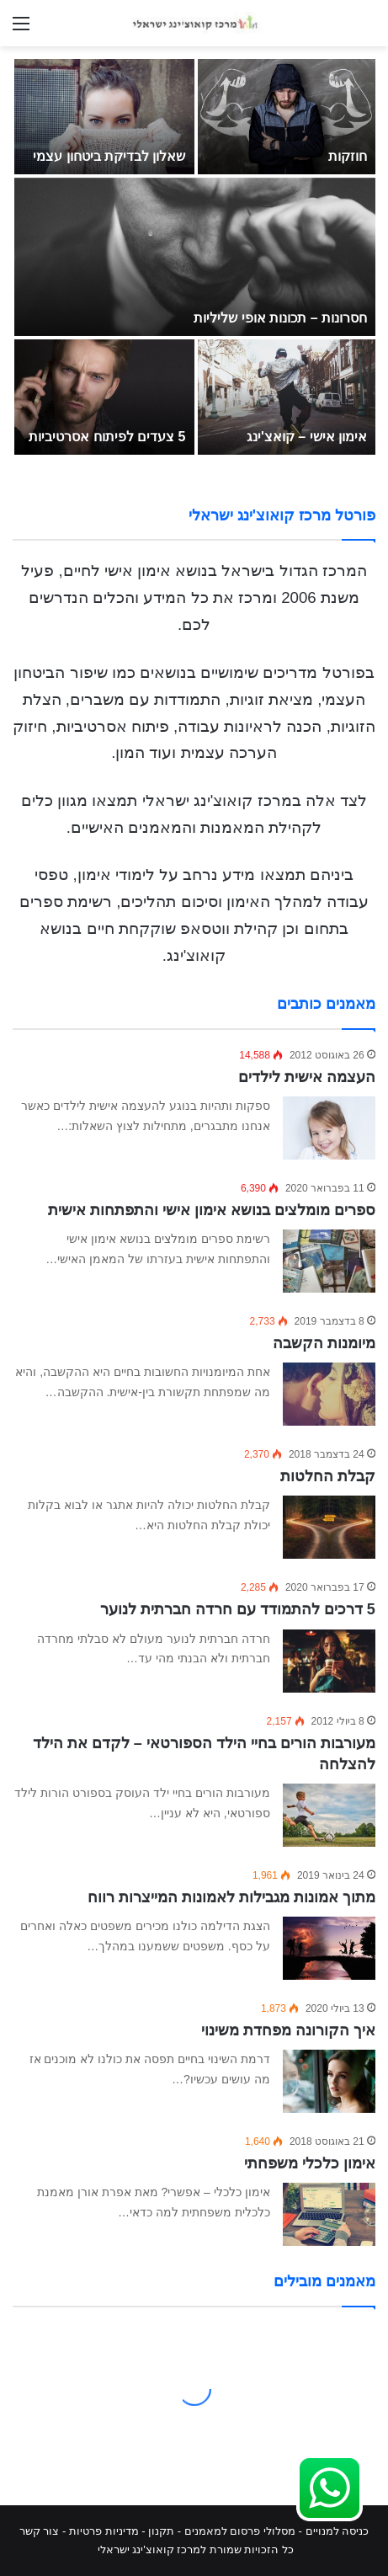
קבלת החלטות (327, 1476)
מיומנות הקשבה (324, 1343)
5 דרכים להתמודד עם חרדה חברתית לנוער (237, 1609)
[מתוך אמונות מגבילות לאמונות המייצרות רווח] (329, 1948)
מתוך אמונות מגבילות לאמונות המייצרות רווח (231, 1897)
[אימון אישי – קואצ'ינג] (287, 397)
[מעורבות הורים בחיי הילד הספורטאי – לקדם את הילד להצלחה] (329, 1815)
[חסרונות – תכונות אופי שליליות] (194, 257)
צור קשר (39, 2531)
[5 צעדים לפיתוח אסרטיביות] (104, 397)
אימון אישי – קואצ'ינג (307, 436)
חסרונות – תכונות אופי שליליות (280, 318)
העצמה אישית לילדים (306, 1077)
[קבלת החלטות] (329, 1527)
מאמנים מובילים (324, 2281)
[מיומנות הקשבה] (329, 1394)
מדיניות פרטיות (104, 2531)
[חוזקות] (287, 116)
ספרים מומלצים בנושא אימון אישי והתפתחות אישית (211, 1210)
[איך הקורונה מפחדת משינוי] (329, 2081)
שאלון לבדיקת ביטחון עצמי (109, 156)
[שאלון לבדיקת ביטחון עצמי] (104, 116)
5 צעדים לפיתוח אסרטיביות (107, 436)
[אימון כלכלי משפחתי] (329, 2214)
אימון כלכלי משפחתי (309, 2163)
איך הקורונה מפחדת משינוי (288, 2030)
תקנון (161, 2531)
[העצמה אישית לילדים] (329, 1128)
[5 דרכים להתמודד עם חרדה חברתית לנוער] (329, 1661)
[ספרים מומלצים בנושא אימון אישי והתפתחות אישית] (329, 1261)
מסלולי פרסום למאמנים (239, 2531)
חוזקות (347, 156)
